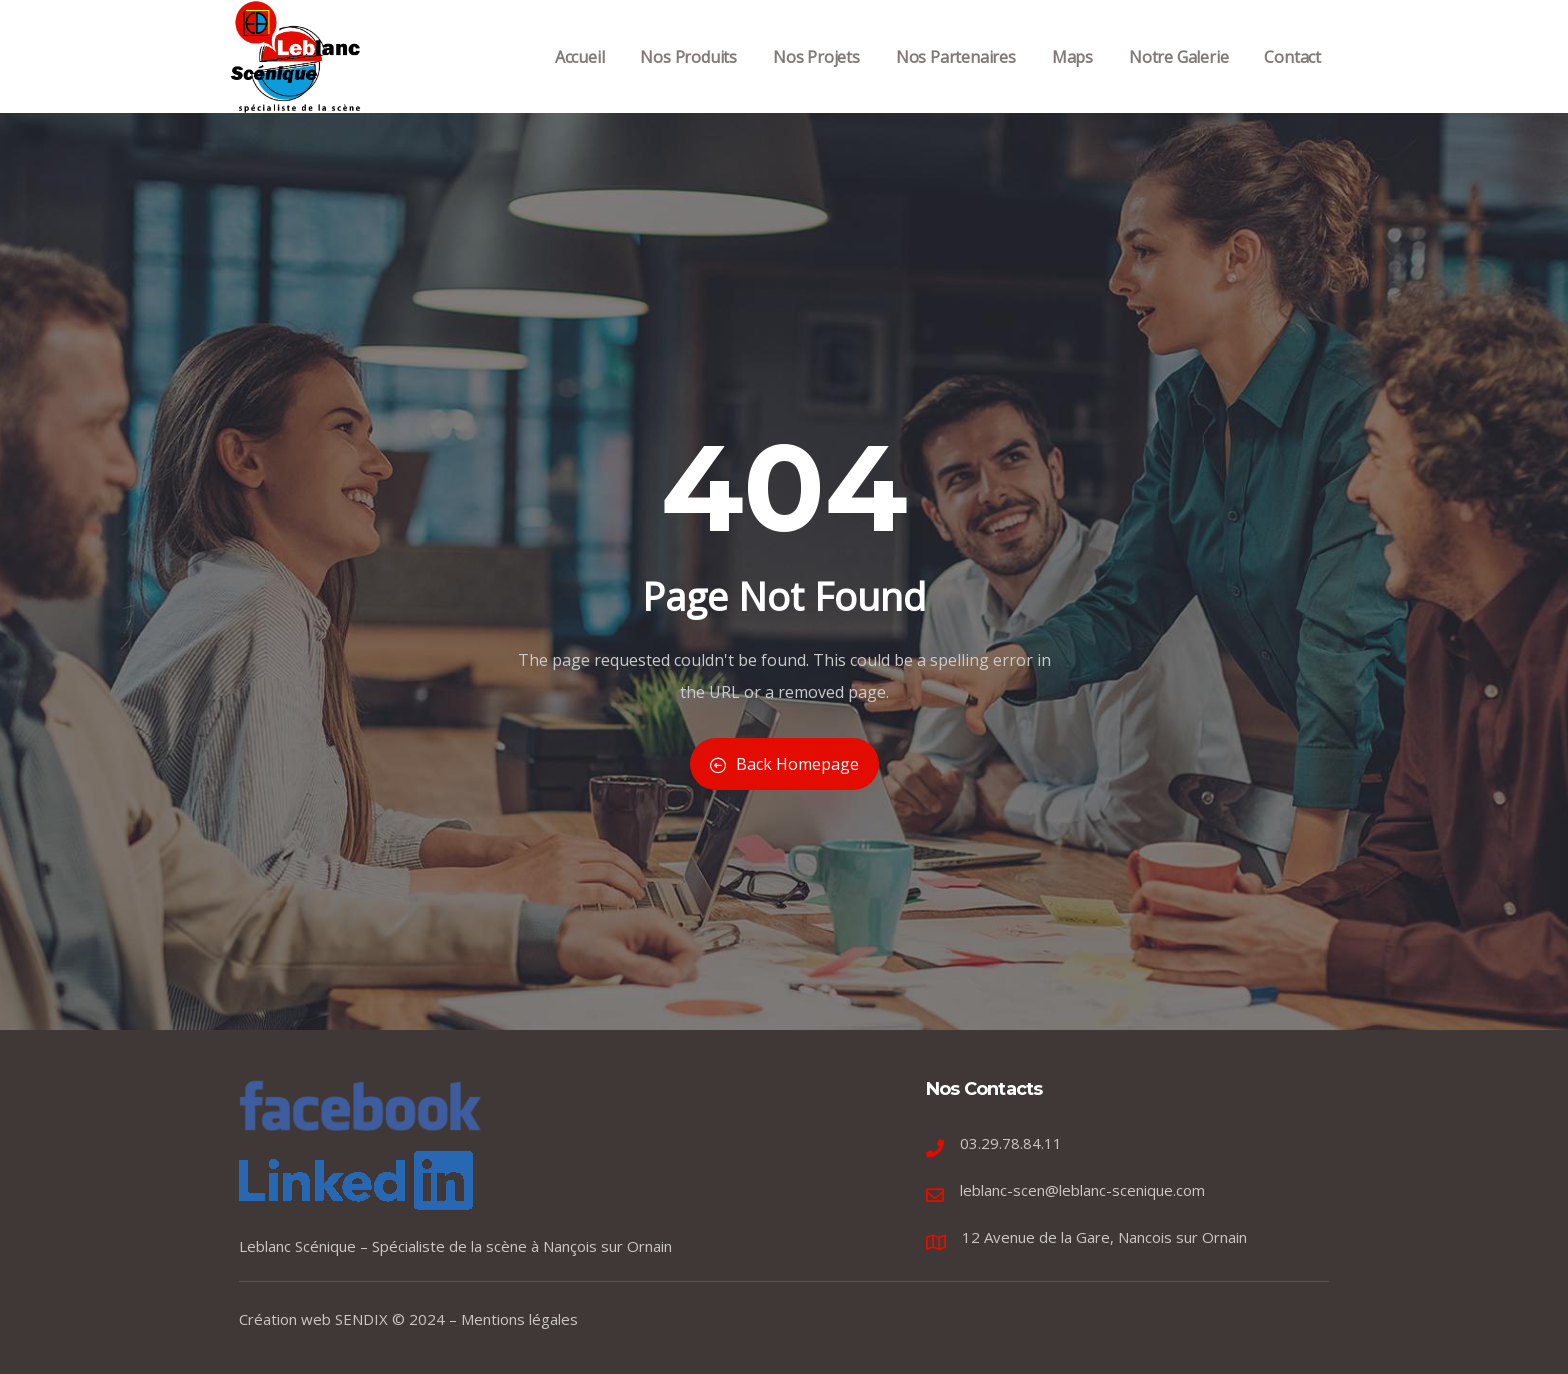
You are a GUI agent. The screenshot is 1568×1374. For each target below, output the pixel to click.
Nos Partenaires (956, 78)
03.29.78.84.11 (1011, 1143)
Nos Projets (816, 78)
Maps (1072, 78)
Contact (1292, 78)
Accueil (580, 78)
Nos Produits (688, 78)
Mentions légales (519, 1319)
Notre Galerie (1178, 78)
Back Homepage (784, 764)
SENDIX (361, 1319)
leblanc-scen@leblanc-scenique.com (1082, 1190)
